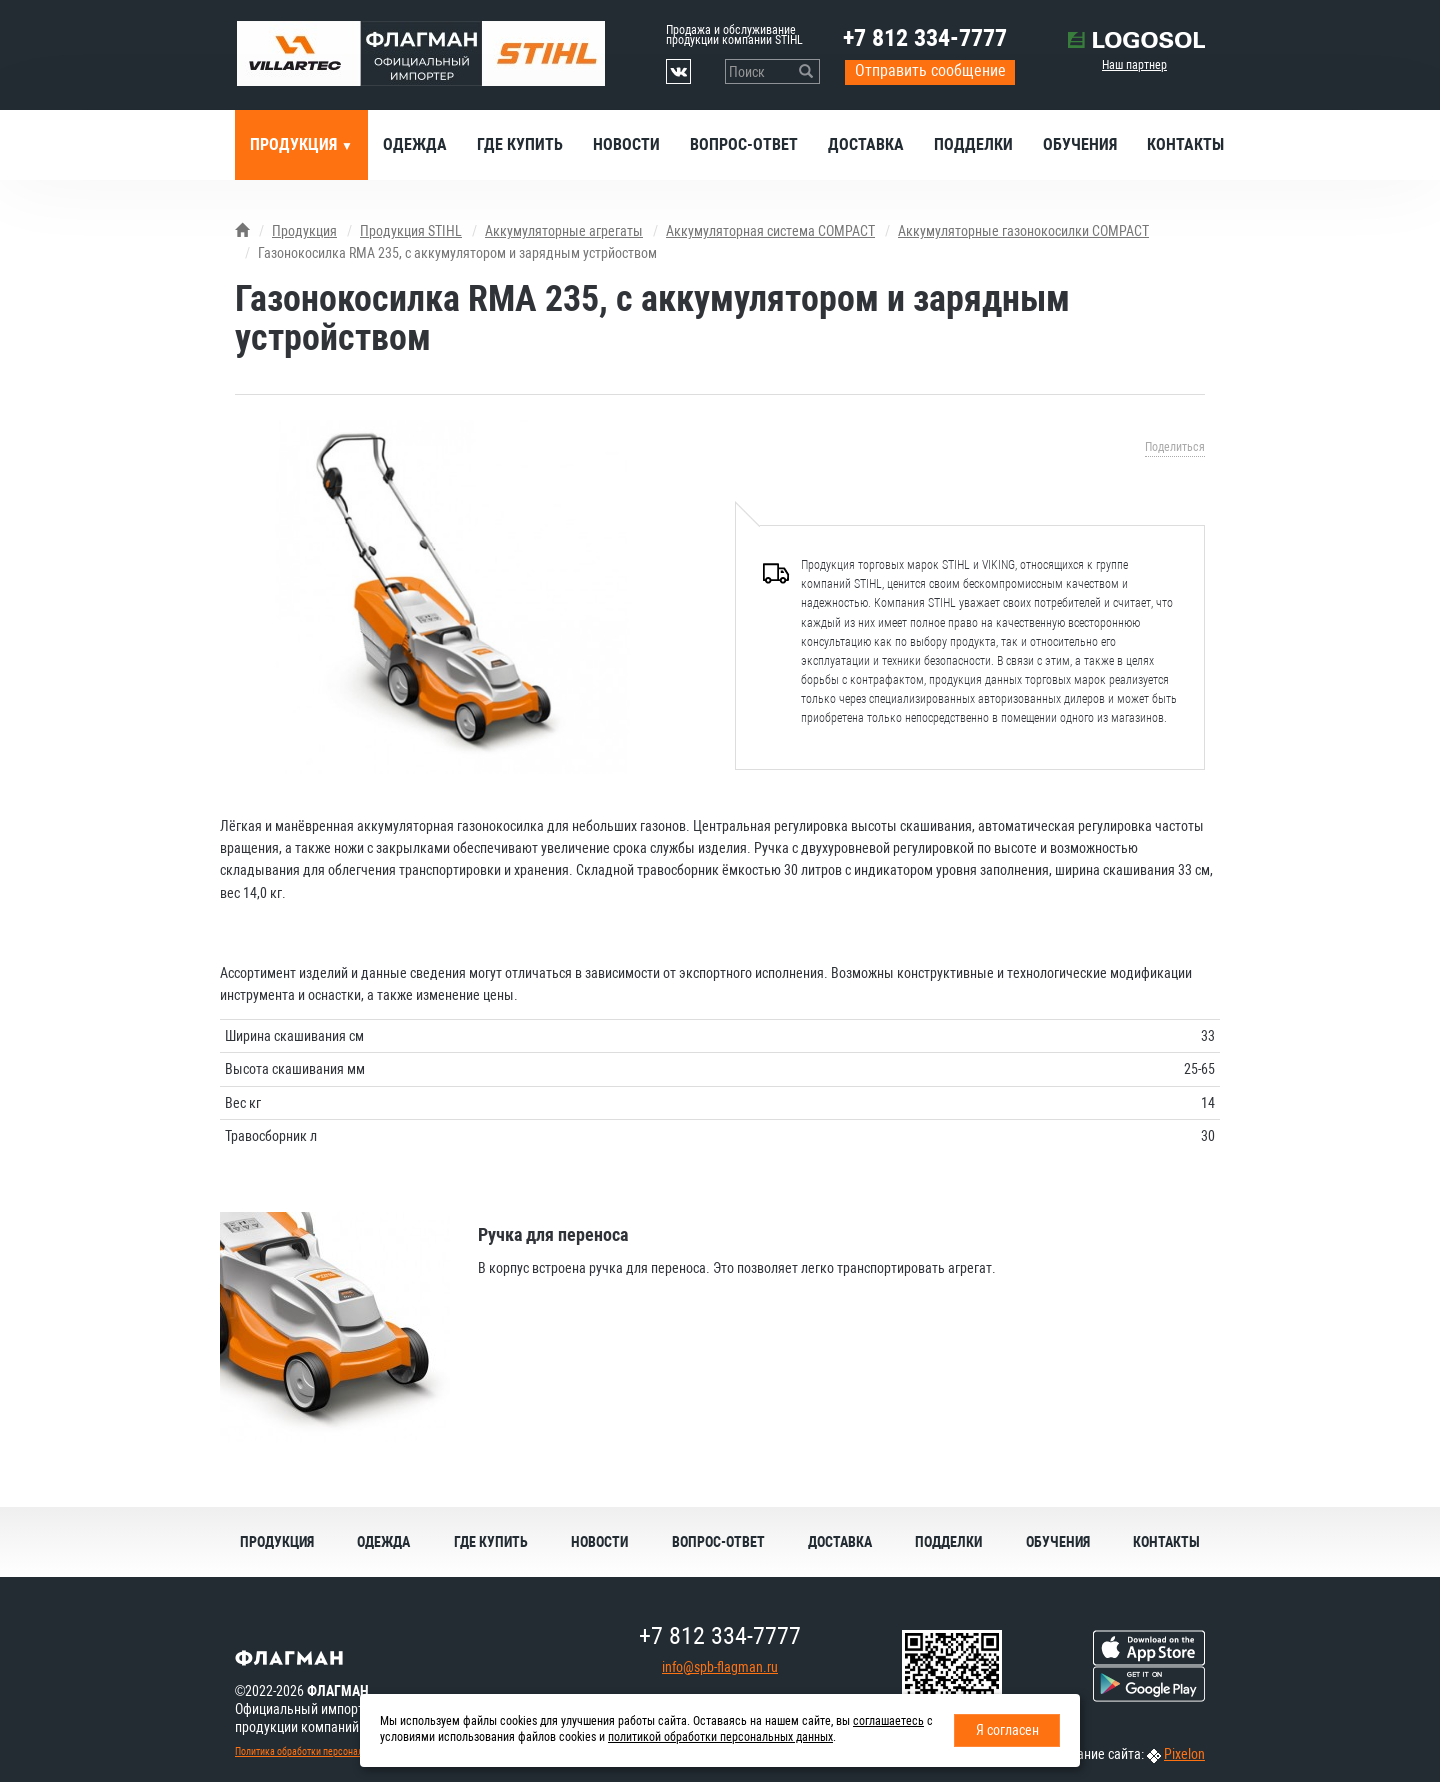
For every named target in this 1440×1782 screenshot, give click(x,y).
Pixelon (1184, 1754)
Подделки (973, 144)
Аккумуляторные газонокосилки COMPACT (1023, 231)
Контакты (1185, 144)
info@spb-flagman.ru (720, 1667)
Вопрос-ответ (744, 144)
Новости (626, 144)
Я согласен (1007, 1730)
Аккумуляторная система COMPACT (770, 231)
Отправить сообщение (930, 70)
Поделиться (1175, 447)
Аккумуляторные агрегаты (564, 231)
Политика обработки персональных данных (326, 1751)
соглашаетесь (888, 1721)
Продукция (295, 144)
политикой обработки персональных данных (720, 1737)
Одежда (415, 144)
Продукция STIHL (411, 231)
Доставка (866, 144)
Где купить (520, 144)
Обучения (1080, 144)
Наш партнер (1134, 65)
